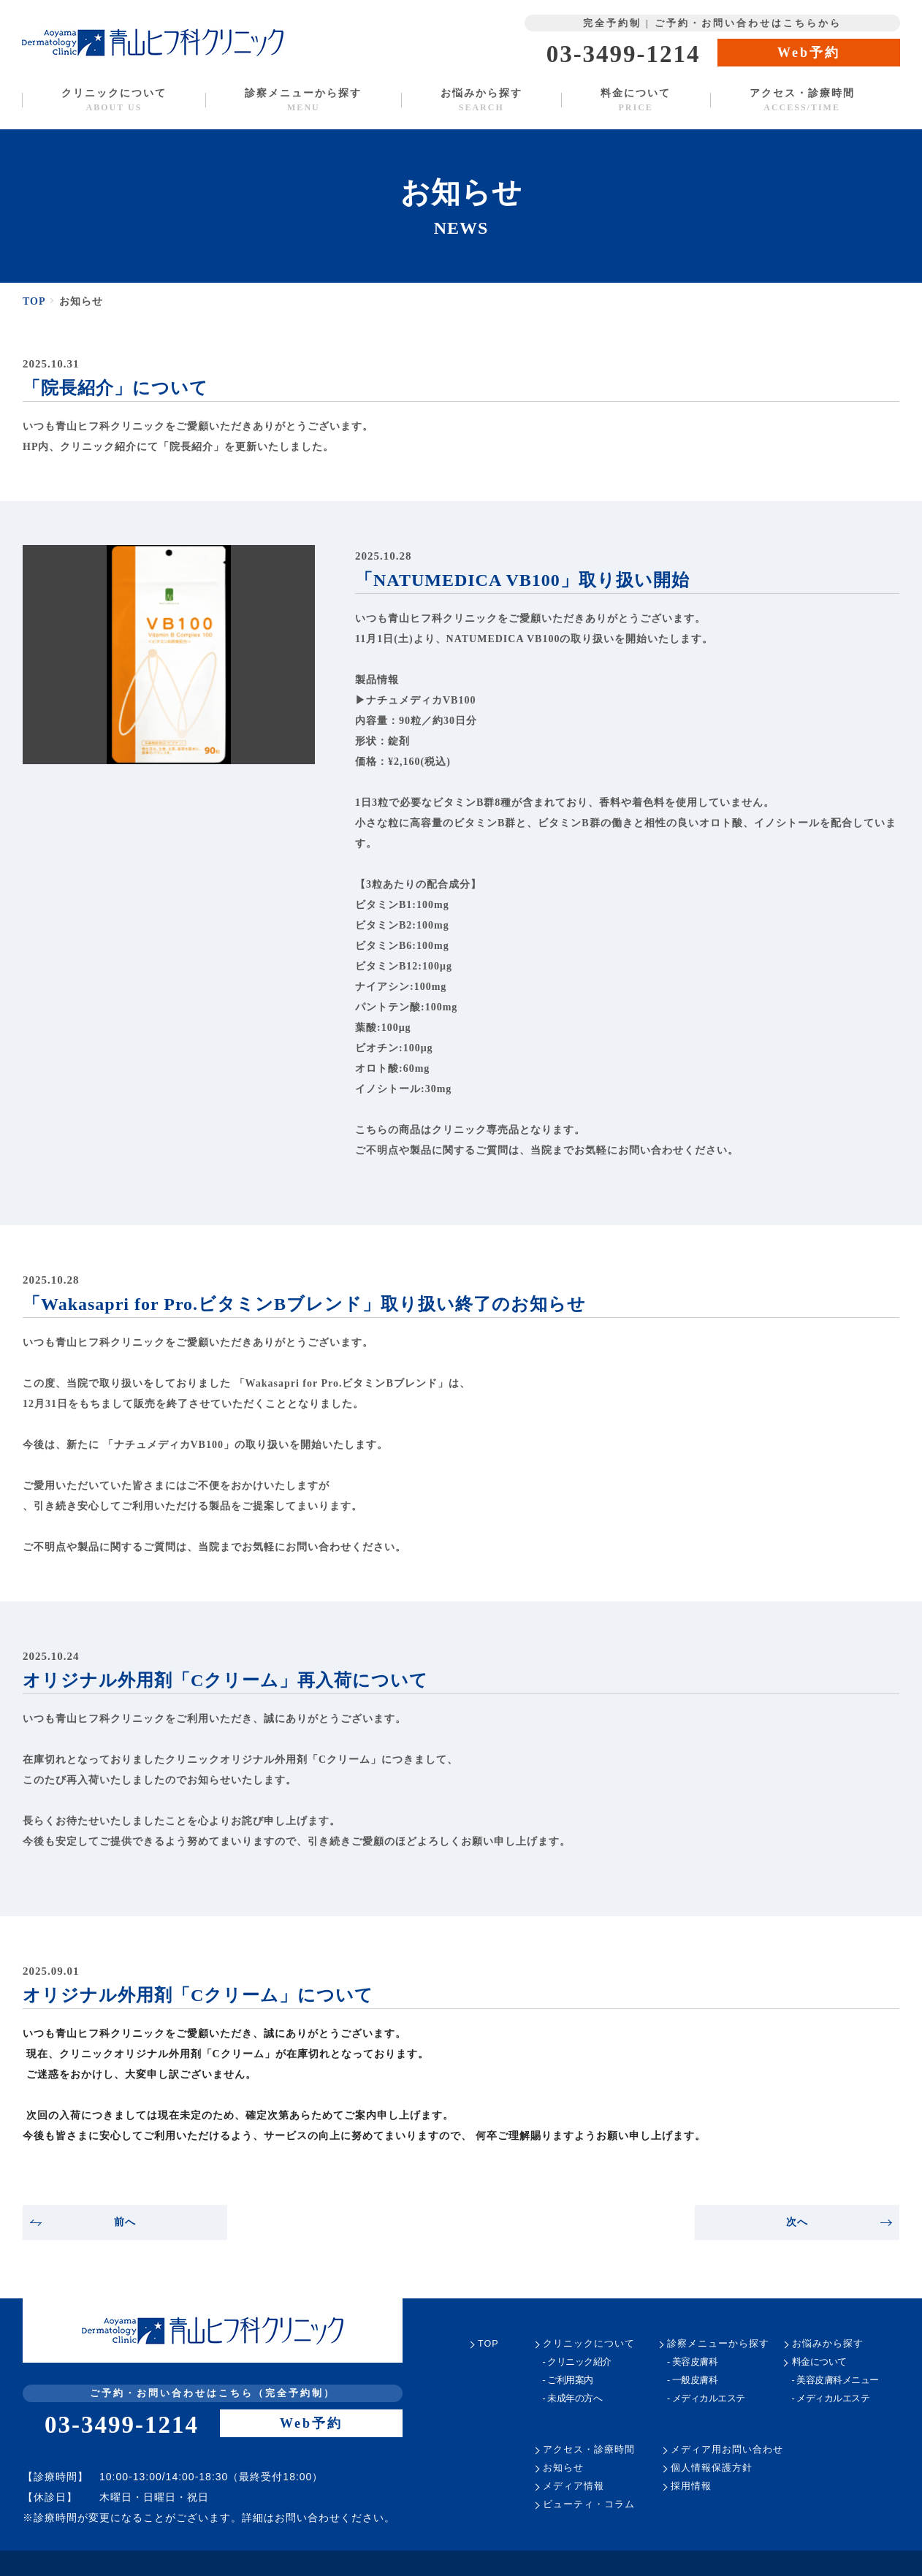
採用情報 (691, 2486)
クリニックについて (113, 99)
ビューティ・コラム (588, 2505)
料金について (636, 99)
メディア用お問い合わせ (726, 2450)
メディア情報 (573, 2486)
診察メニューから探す (303, 99)
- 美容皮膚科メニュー (835, 2381)
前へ (83, 2222)
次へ (839, 2222)
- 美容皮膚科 (692, 2362)
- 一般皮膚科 (692, 2381)
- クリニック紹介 (577, 2362)
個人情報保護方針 (712, 2468)
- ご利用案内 (568, 2381)
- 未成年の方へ (572, 2399)
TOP (35, 301)
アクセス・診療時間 (801, 99)
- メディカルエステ (705, 2399)
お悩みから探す (481, 99)
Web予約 (808, 52)
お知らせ (563, 2468)
